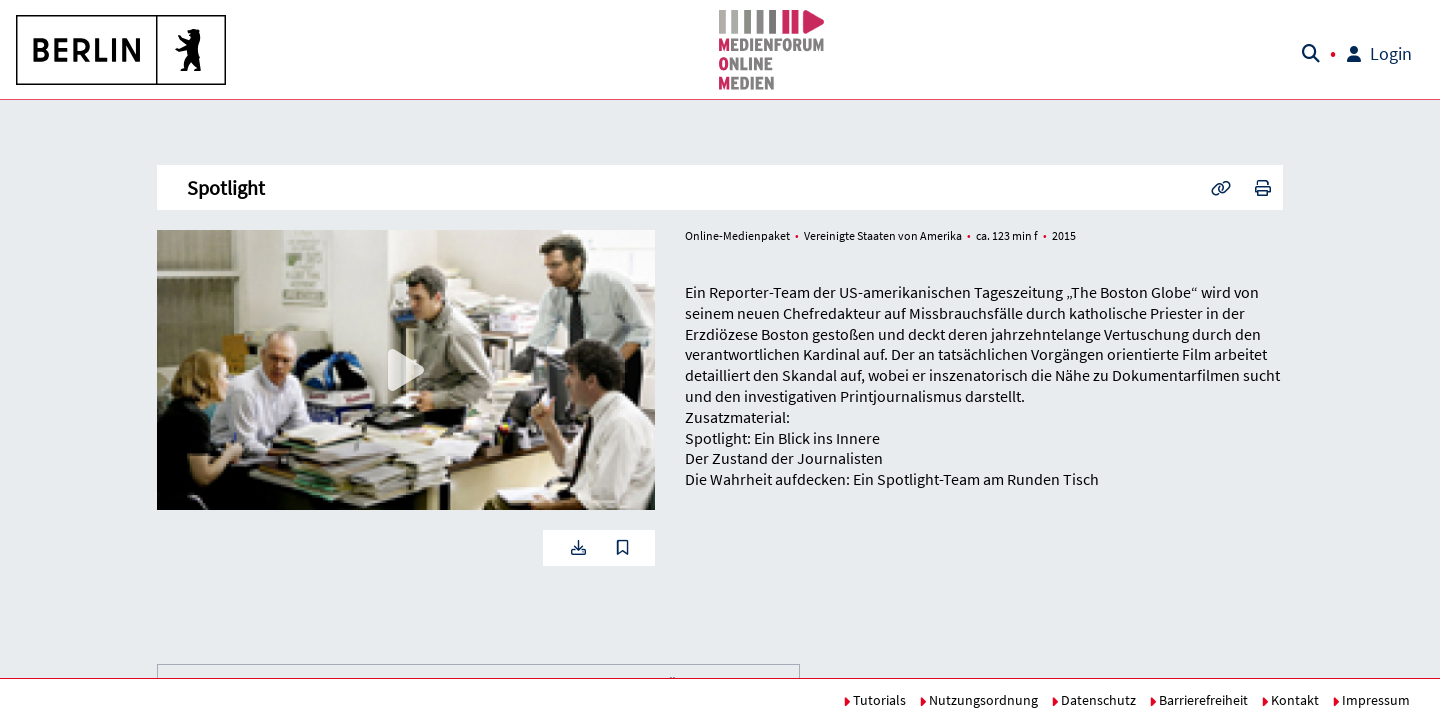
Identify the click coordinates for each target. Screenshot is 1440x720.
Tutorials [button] (874, 700)
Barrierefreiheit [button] (1198, 700)
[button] (122, 50)
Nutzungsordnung (978, 700)
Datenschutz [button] (1093, 700)
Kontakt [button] (1290, 700)
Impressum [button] (1371, 700)
